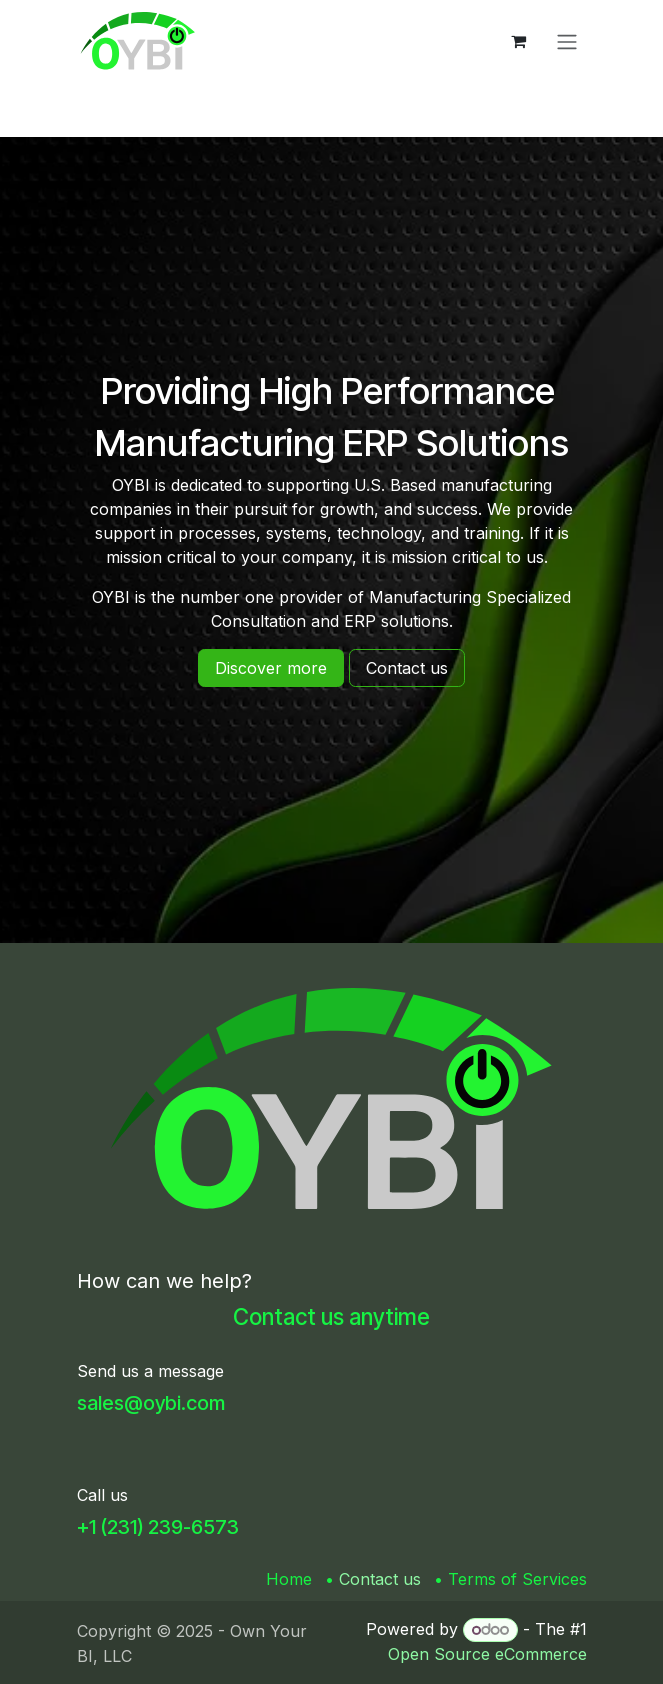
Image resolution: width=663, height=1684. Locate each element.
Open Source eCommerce (487, 1654)
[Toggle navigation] (567, 41)
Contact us (380, 1579)
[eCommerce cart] (519, 41)
